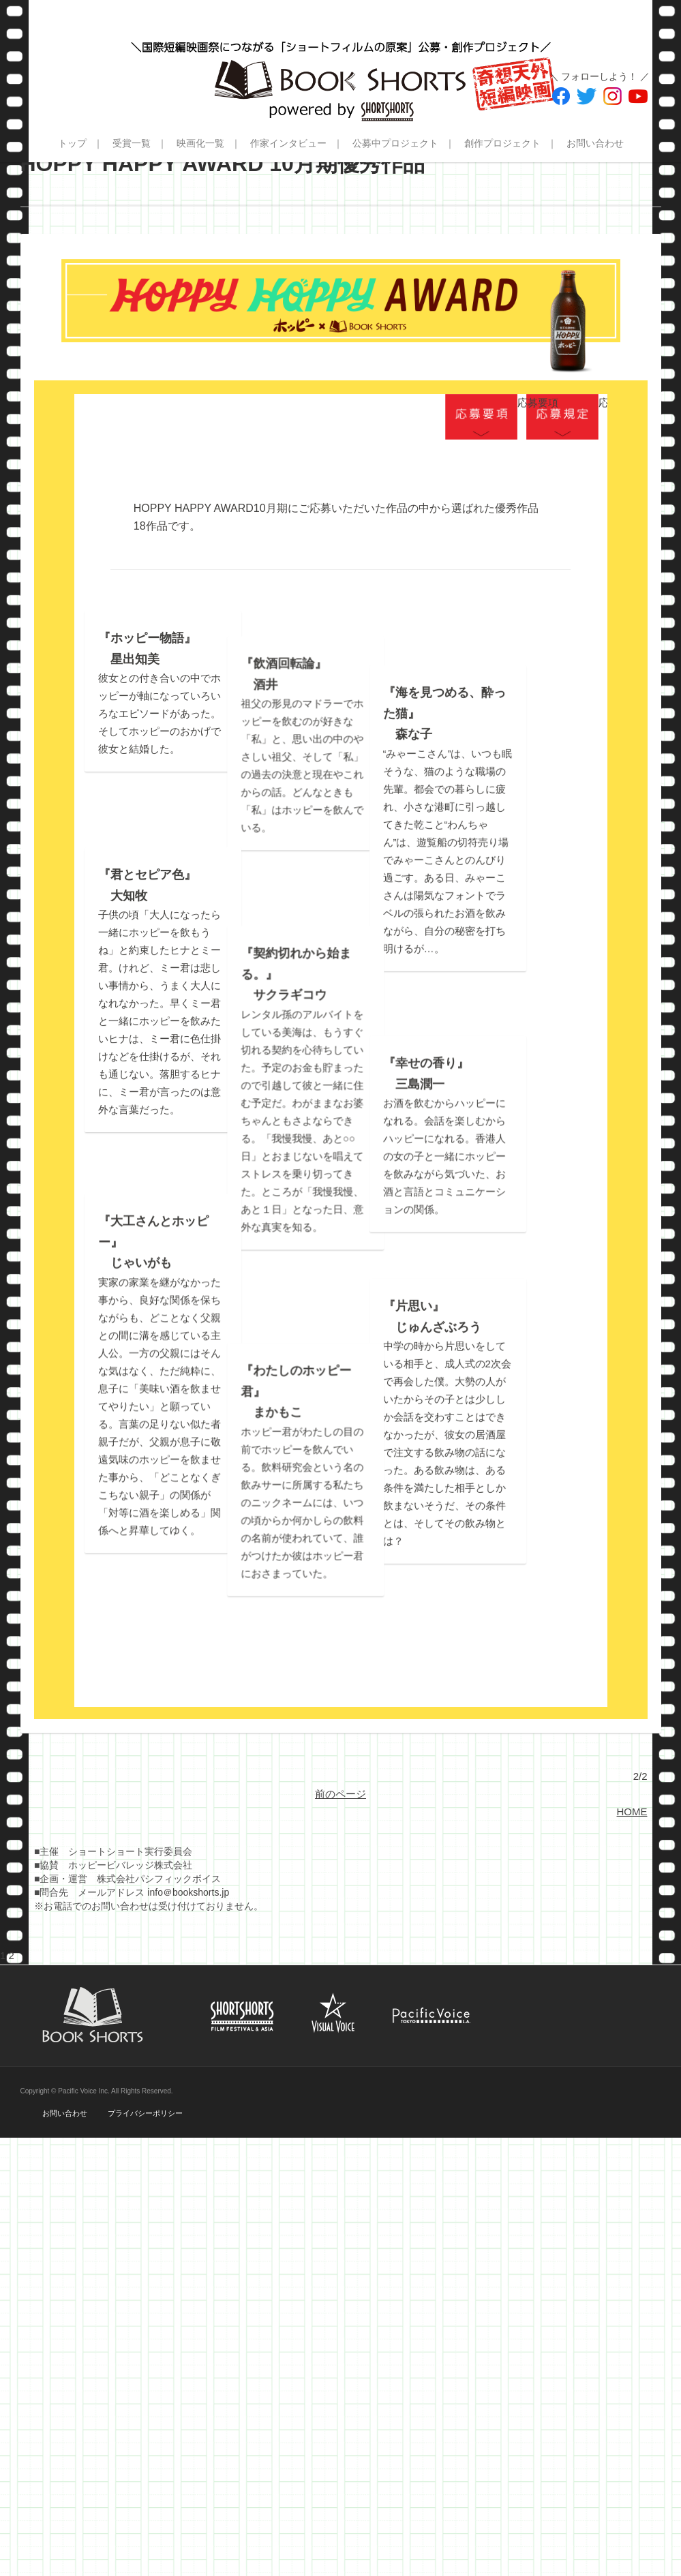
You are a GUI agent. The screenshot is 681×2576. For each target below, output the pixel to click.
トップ (72, 143)
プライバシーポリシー (145, 2248)
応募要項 (481, 417)
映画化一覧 (200, 143)
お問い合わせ (595, 143)
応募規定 (562, 417)
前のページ (340, 1929)
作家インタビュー (288, 143)
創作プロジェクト (502, 143)
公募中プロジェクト (395, 143)
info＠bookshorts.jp (188, 2027)
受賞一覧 (131, 143)
